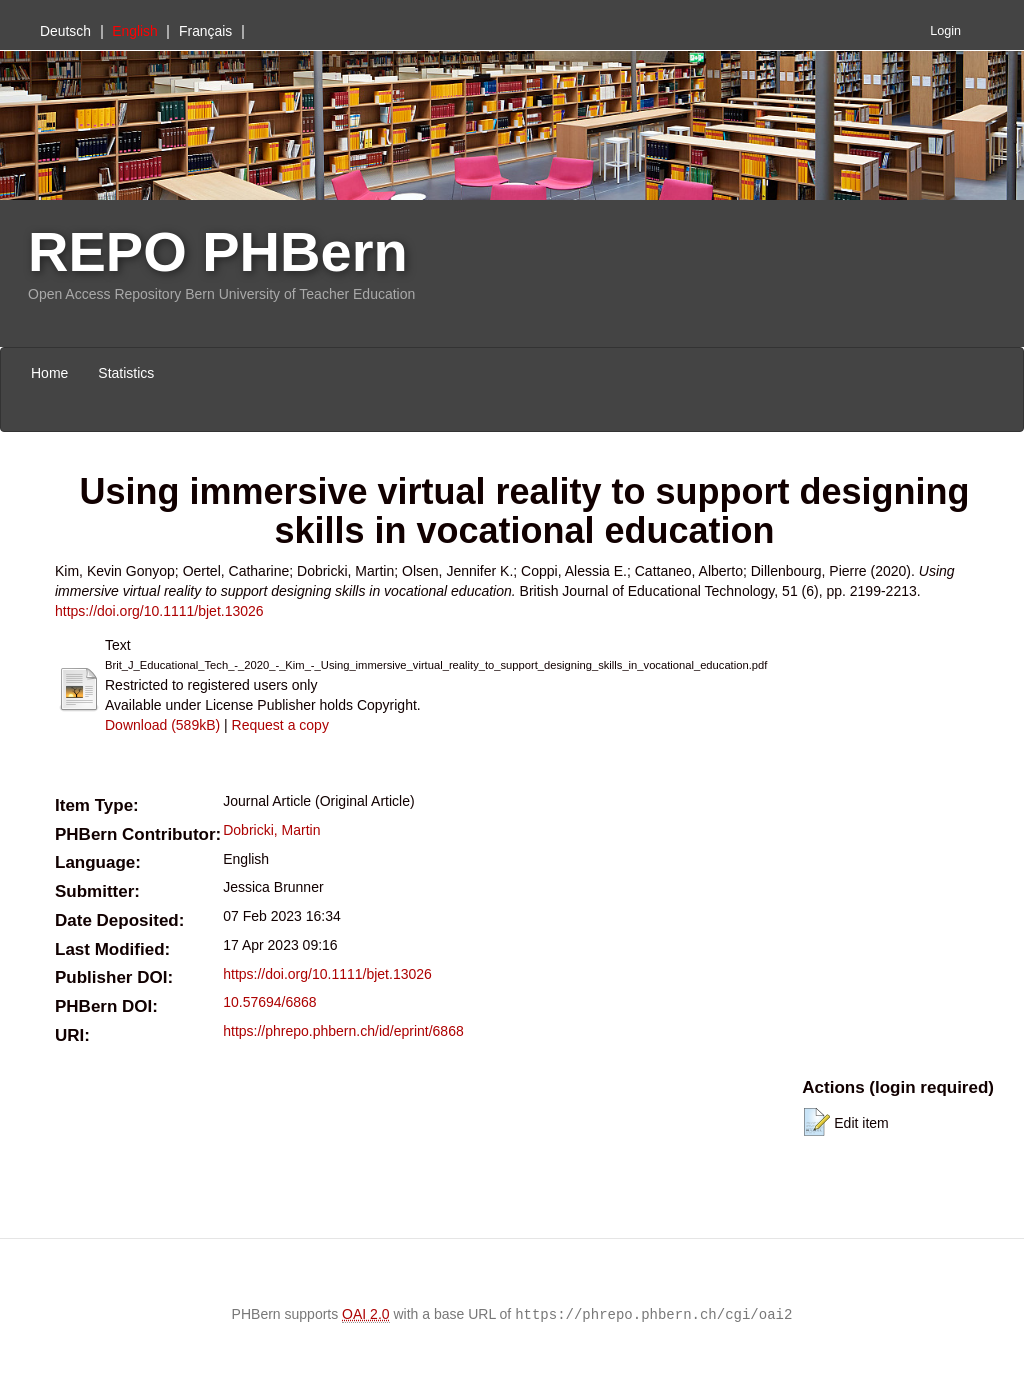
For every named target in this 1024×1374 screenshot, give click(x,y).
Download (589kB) (162, 725)
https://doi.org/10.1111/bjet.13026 (159, 611)
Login (945, 31)
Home (49, 373)
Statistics (126, 373)
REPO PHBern (218, 251)
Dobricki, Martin (271, 830)
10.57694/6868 (269, 1002)
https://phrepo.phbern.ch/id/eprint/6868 (343, 1031)
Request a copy (280, 725)
